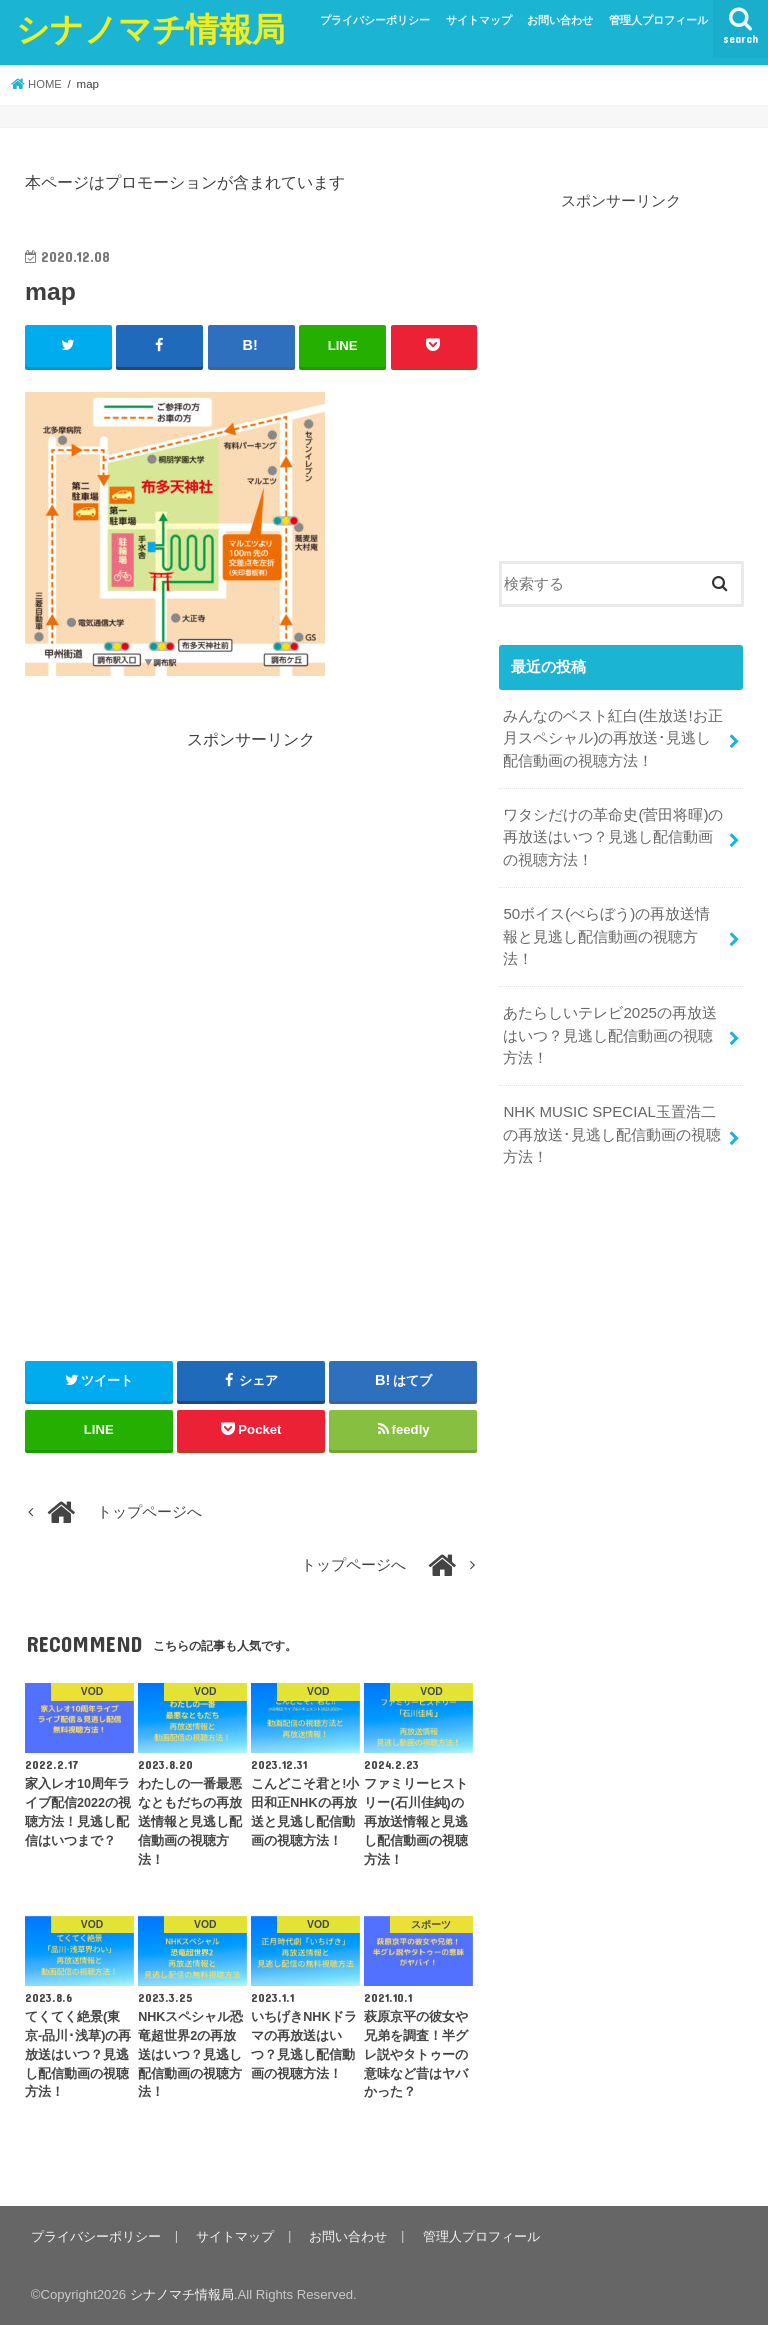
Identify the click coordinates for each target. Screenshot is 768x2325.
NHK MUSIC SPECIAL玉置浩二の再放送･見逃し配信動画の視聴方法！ (612, 1105)
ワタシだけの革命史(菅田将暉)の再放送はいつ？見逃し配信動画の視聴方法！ (613, 835)
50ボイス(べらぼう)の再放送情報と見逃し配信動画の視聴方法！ (613, 921)
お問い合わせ (560, 20)
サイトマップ (479, 20)
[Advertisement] (251, 892)
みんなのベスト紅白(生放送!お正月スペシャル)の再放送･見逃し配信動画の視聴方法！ (612, 737)
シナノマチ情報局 (150, 28)
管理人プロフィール (658, 20)
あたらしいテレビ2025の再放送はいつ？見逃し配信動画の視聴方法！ (609, 1007)
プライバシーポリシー (375, 20)
